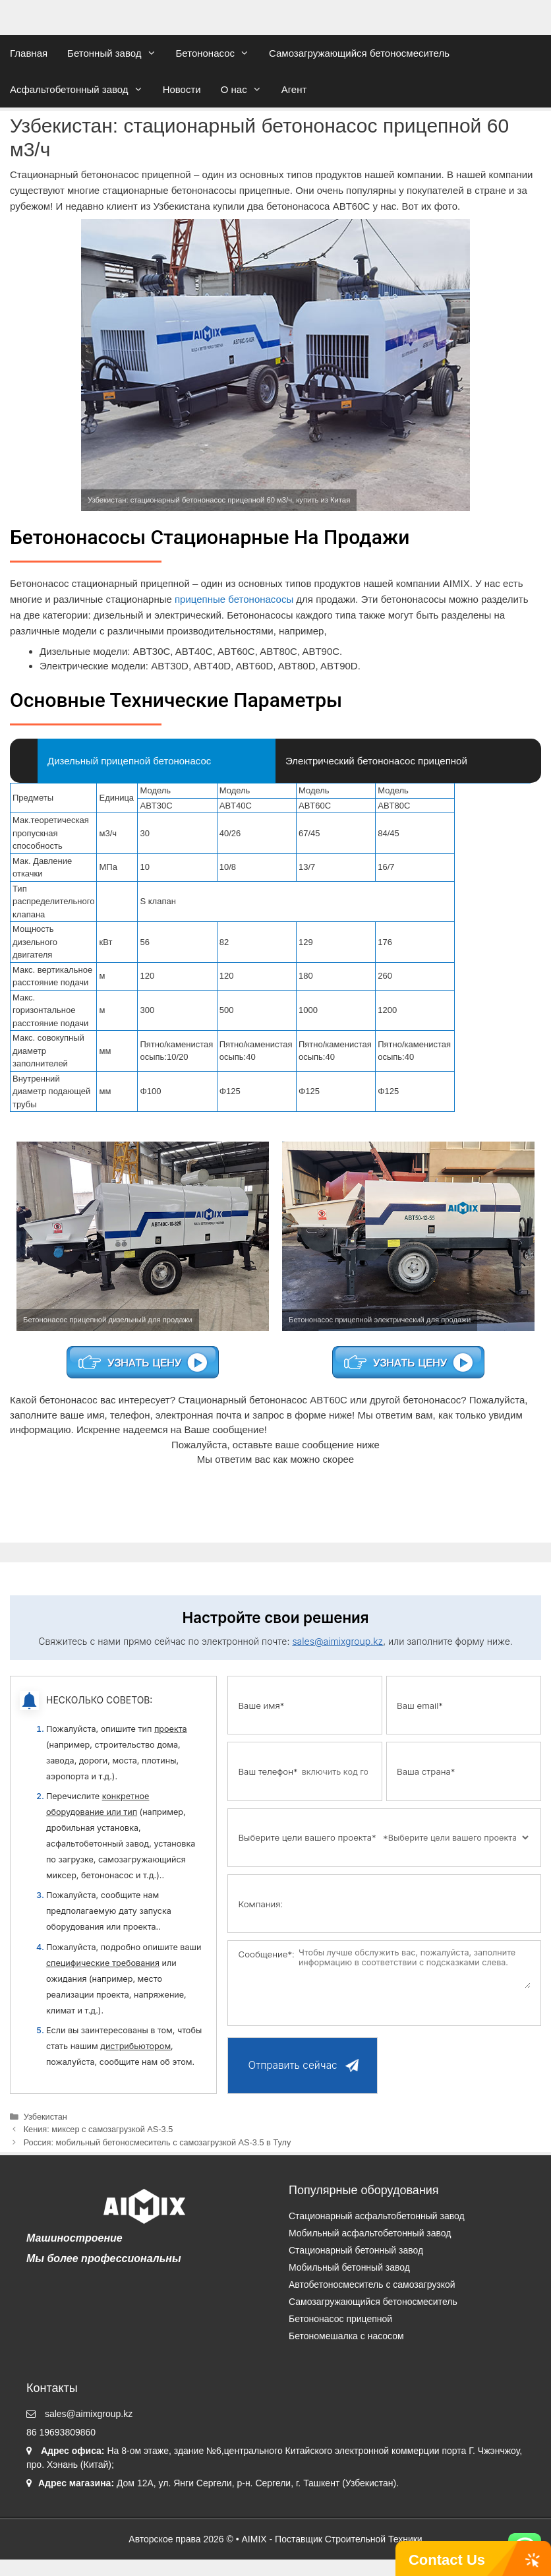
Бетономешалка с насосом (346, 2336)
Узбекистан (45, 2117)
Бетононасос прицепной (340, 2319)
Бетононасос (218, 53)
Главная (28, 53)
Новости (182, 89)
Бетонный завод (116, 53)
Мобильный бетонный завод (349, 2267)
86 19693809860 (61, 2432)
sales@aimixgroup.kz (337, 1641)
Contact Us (447, 2560)
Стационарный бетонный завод (356, 2250)
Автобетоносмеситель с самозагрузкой (372, 2284)
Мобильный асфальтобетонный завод (370, 2233)
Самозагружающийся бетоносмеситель (359, 53)
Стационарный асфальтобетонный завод (377, 2216)
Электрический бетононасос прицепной (376, 760)
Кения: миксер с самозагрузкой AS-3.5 (98, 2129)
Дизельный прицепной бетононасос (129, 760)
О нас (246, 89)
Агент (294, 89)
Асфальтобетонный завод (81, 89)
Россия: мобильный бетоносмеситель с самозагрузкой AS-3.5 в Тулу (157, 2142)
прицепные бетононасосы (234, 599)
